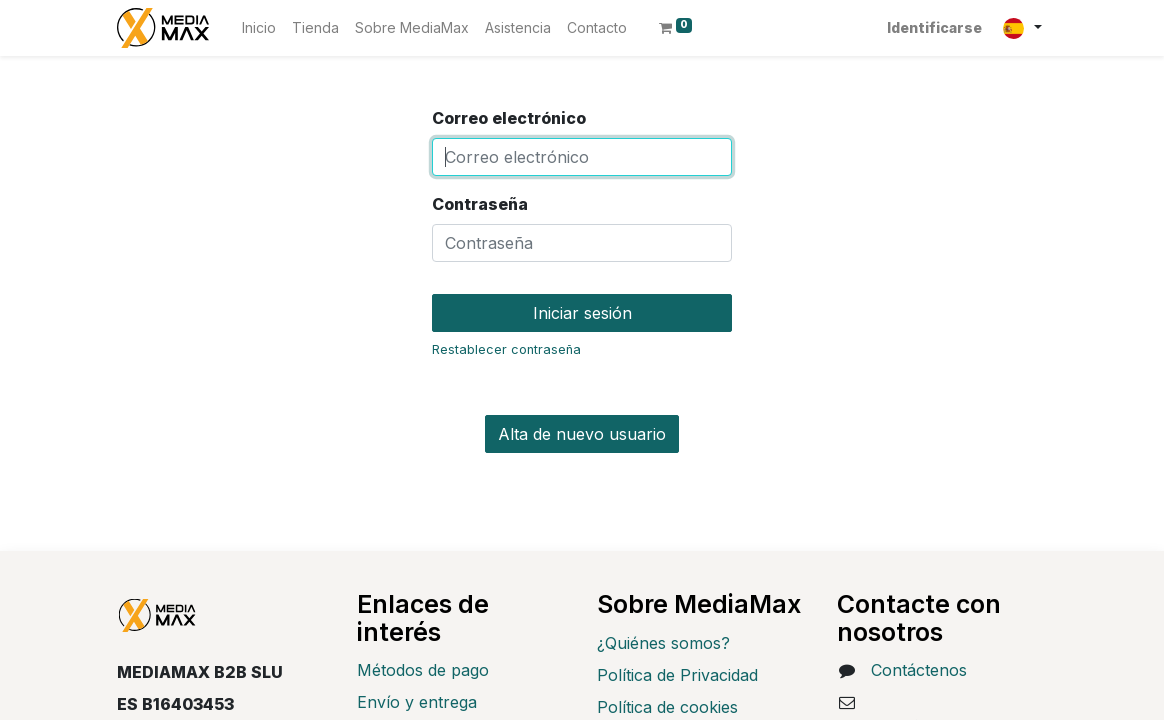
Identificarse (934, 27)
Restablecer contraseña (506, 349)
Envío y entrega (417, 702)
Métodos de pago (423, 670)
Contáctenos (919, 670)
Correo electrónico (509, 118)
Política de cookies (667, 707)
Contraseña (480, 204)
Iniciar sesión (582, 313)
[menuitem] (259, 27)
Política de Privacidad (677, 675)
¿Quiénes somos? (663, 643)
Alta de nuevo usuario (582, 434)
